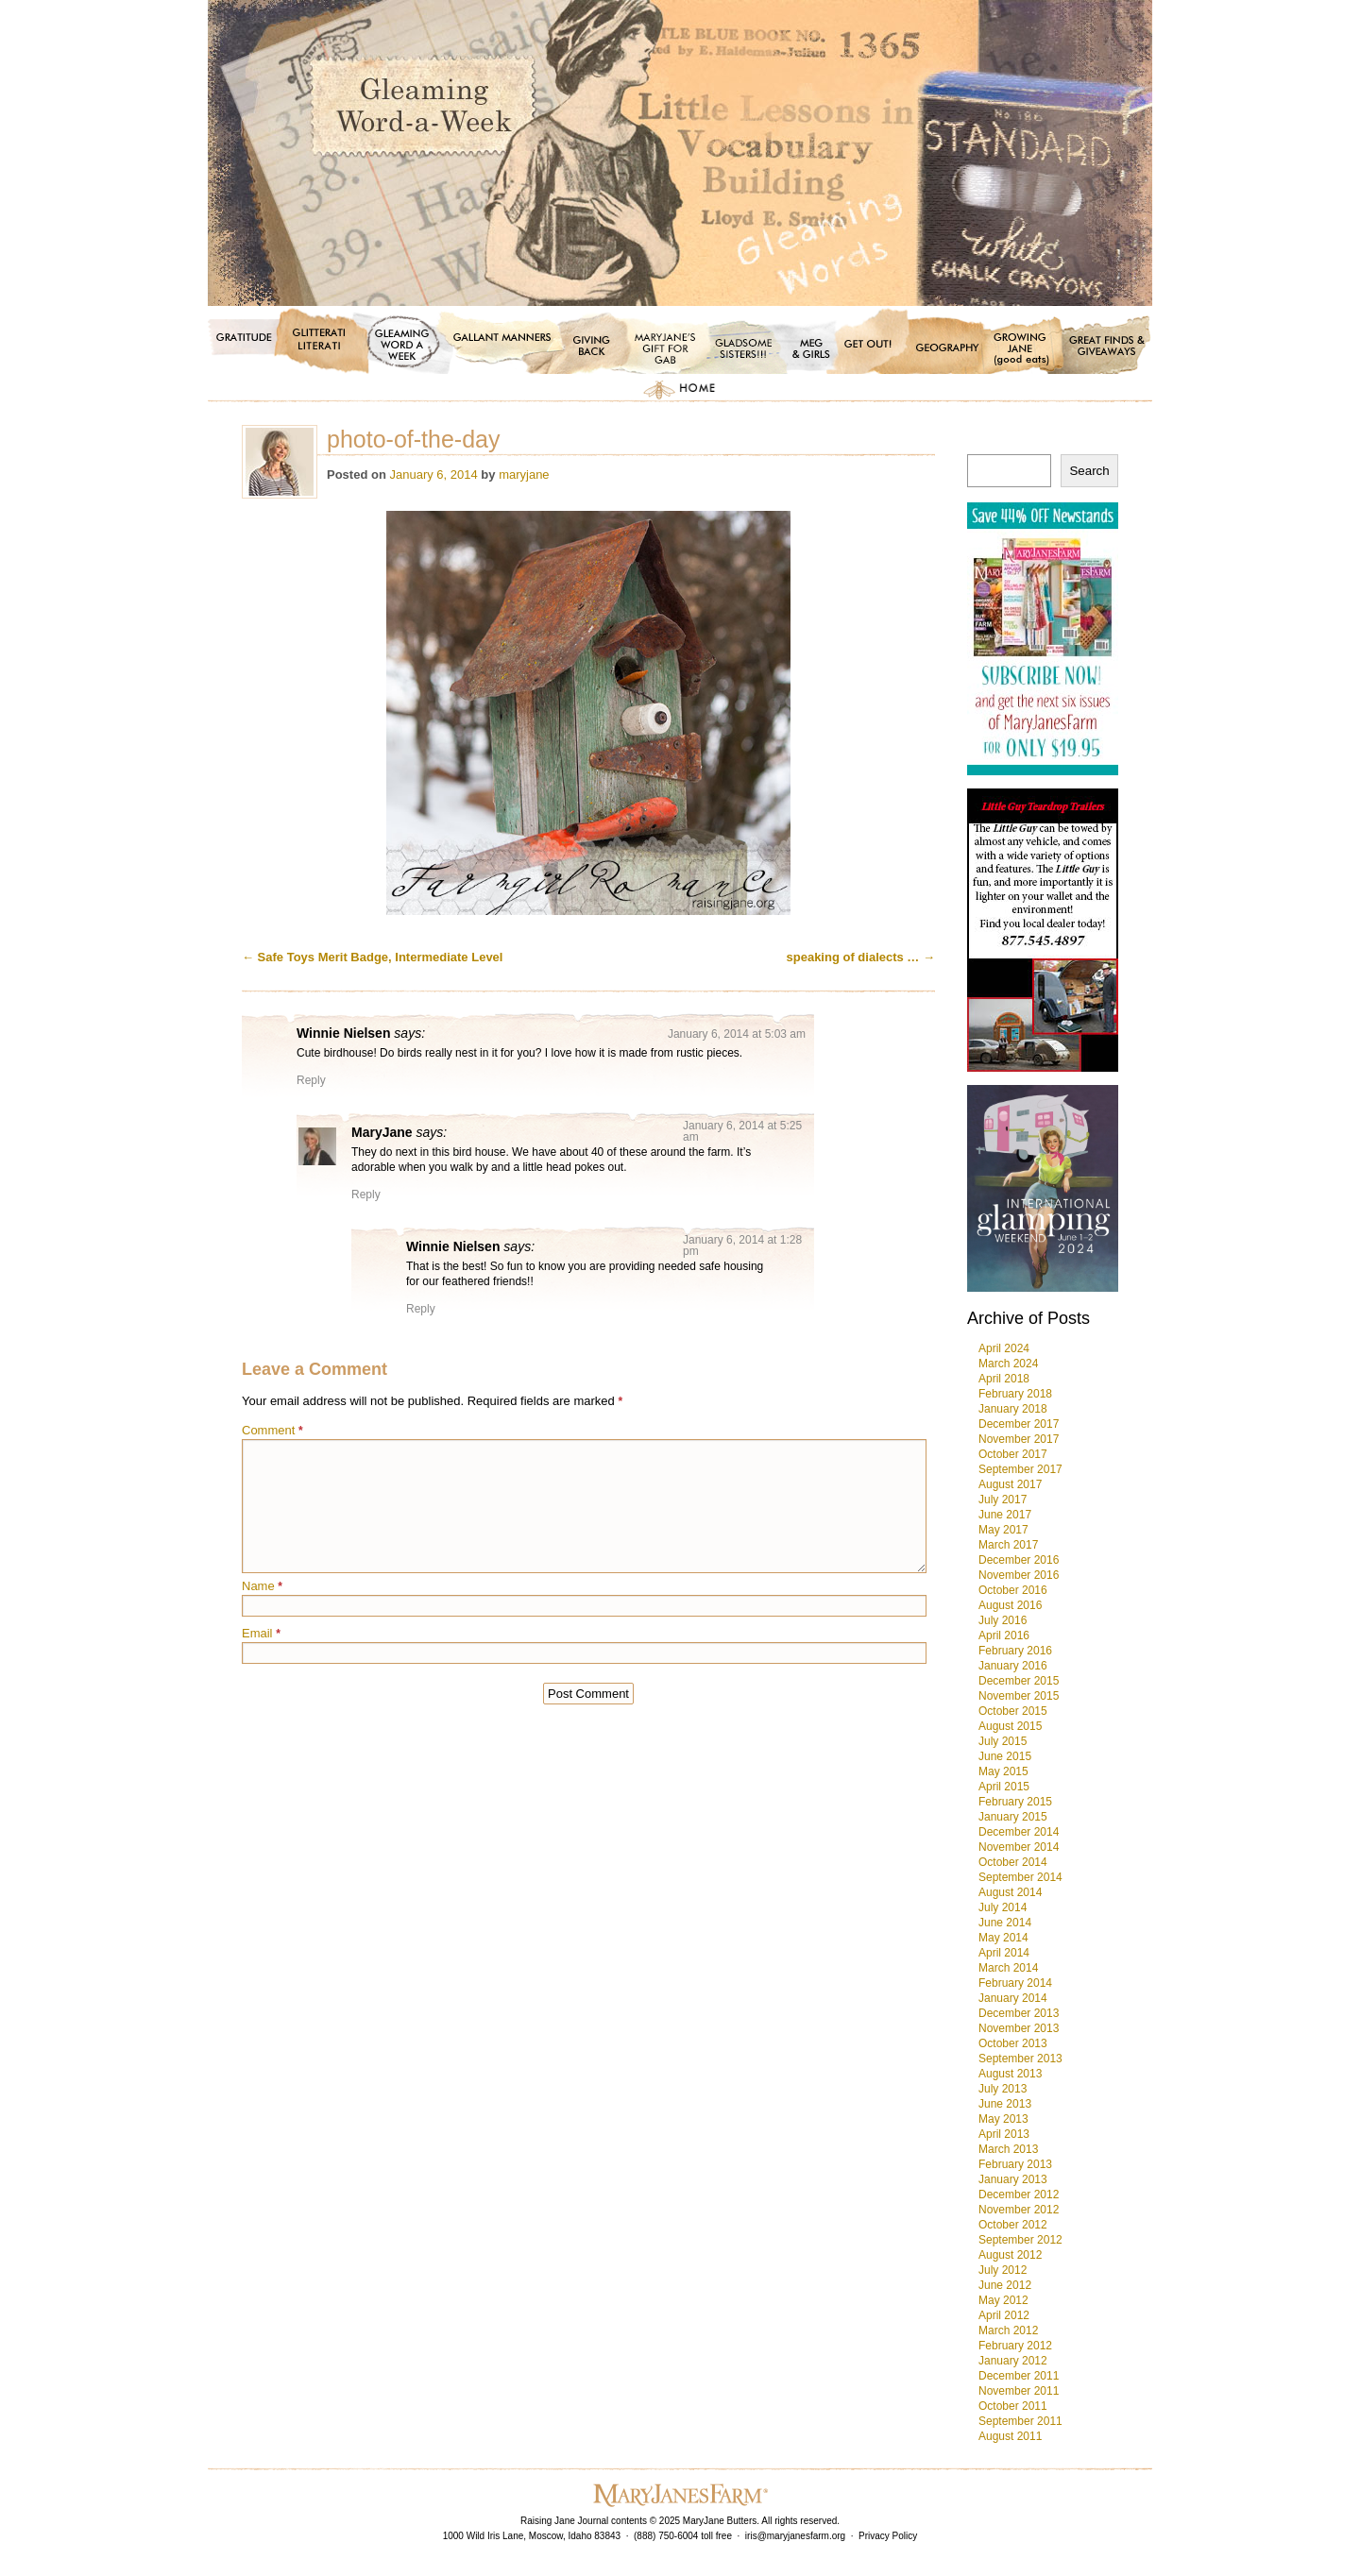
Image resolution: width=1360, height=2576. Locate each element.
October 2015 (1012, 1711)
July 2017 (1002, 1499)
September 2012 (1020, 2239)
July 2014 (1002, 1907)
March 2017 (1008, 1544)
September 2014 (1020, 1877)
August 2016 (1010, 1605)
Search (1089, 471)
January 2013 (1012, 2179)
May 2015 (1003, 1771)
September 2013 (1020, 2058)
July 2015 (1002, 1741)
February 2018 (1015, 1393)
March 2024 (1008, 1363)
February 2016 (1015, 1650)
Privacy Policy (887, 2536)
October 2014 (1012, 1862)
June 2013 (1004, 2103)
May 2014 (1003, 1937)
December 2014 (1018, 1832)
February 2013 (1015, 2164)
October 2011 (1012, 2406)
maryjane (524, 474)
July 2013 (1002, 2088)
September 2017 (1020, 1469)
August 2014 (1010, 1892)
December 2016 (1018, 1560)
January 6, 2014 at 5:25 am (742, 1131)
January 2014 (1012, 1998)
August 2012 (1010, 2255)
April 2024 (1003, 1348)
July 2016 (1002, 1620)
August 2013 (1010, 2073)
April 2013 (1003, 2134)
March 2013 (1008, 2149)
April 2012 (1003, 2315)
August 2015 (1010, 1726)
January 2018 (1012, 1408)
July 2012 (1002, 2270)
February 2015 (1015, 1801)
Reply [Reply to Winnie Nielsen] (311, 1080)
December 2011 (1018, 2375)
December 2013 (1018, 2013)
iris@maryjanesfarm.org (795, 2536)
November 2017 (1018, 1439)
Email (261, 1633)
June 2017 (1004, 1514)
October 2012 (1012, 2224)
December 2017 (1018, 1424)
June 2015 (1004, 1756)
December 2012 (1018, 2194)
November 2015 (1018, 1696)
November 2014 (1018, 1847)
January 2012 (1012, 2360)
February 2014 (1015, 1983)
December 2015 (1018, 1680)
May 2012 (1003, 2300)
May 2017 (1003, 1529)
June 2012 (1004, 2285)
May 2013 (1003, 2119)
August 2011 (1010, 2436)
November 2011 (1018, 2391)
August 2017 (1010, 1484)
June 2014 (1004, 1922)
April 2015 (1003, 1786)
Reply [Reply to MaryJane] (366, 1194)
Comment (272, 1430)
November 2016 (1018, 1575)
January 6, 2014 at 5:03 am (737, 1034)
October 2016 (1012, 1590)
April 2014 (1003, 1952)
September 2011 (1020, 2421)
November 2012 (1018, 2209)
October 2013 (1012, 2043)
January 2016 (1012, 1665)
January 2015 (1012, 1816)
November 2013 (1018, 2028)
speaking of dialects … (861, 957)
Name (262, 1586)
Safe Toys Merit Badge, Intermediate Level (372, 957)
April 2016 (1003, 1635)
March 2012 (1008, 2330)
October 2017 (1012, 1454)
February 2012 (1015, 2345)
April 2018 (1003, 1378)
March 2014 (1008, 1967)
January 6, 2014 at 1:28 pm (742, 1245)
